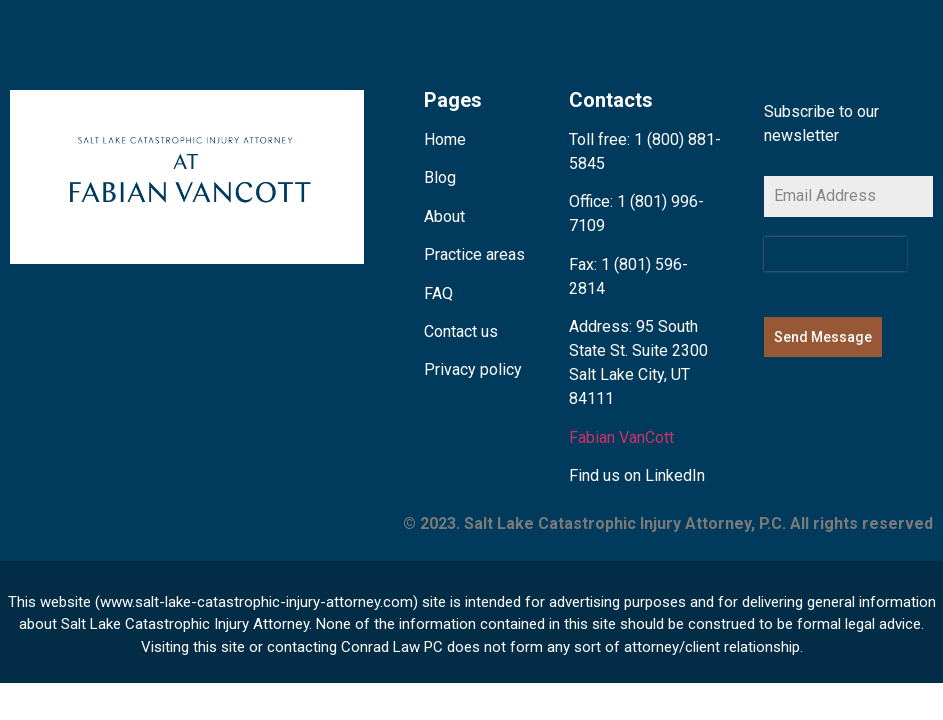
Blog (440, 177)
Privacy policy (473, 369)
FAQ (438, 293)
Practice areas (474, 254)
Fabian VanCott (621, 437)
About (444, 216)
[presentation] (835, 254)
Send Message (823, 337)
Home (445, 139)
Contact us (461, 331)
